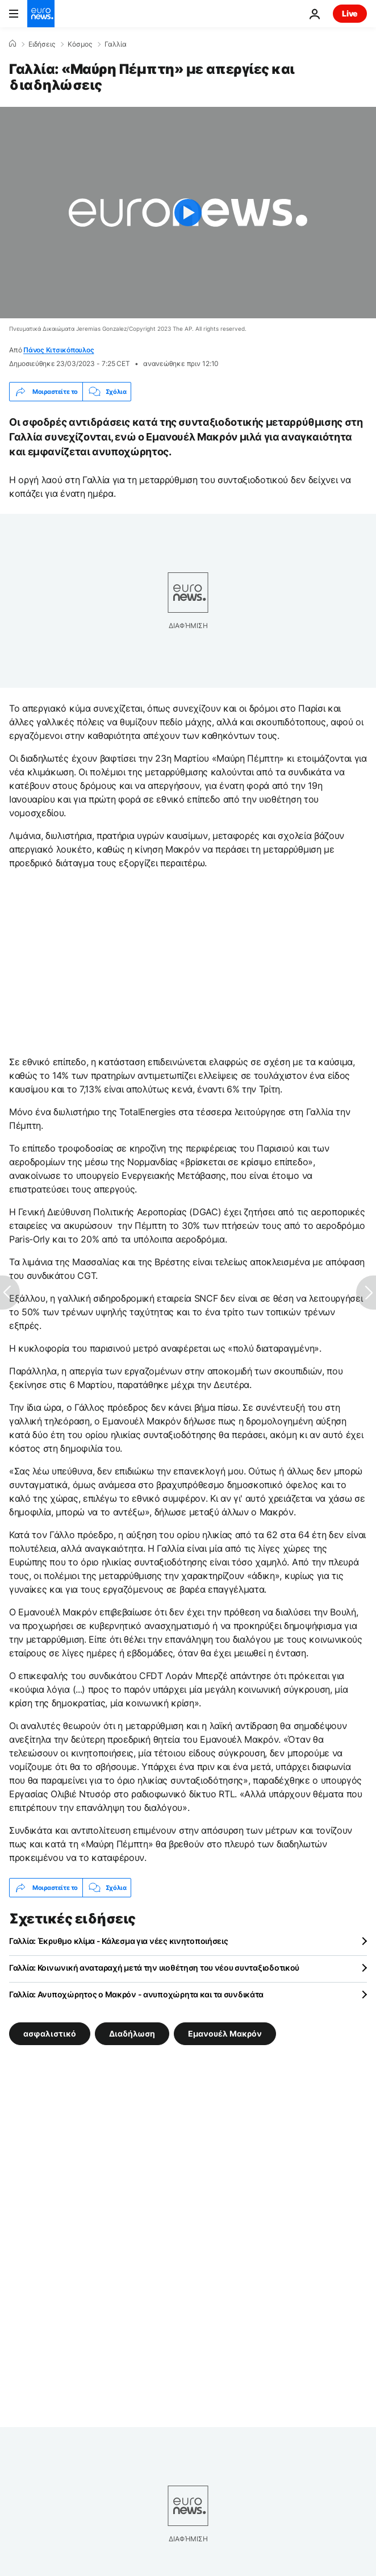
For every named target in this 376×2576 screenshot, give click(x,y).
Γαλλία (116, 44)
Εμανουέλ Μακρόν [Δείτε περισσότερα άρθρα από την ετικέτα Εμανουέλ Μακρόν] (225, 2033)
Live (350, 13)
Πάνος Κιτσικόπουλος (58, 350)
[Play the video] (188, 212)
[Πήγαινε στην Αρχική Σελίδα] (41, 13)
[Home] (12, 44)
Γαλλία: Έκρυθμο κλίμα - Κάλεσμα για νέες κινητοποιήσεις (118, 1941)
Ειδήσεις (41, 44)
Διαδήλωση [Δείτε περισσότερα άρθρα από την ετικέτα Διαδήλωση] (132, 2033)
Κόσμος (80, 44)
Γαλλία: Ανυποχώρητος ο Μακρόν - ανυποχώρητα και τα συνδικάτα (136, 1994)
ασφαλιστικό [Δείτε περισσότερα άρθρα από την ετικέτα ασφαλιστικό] (49, 2033)
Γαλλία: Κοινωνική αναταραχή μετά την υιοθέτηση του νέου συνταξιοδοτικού (154, 1967)
